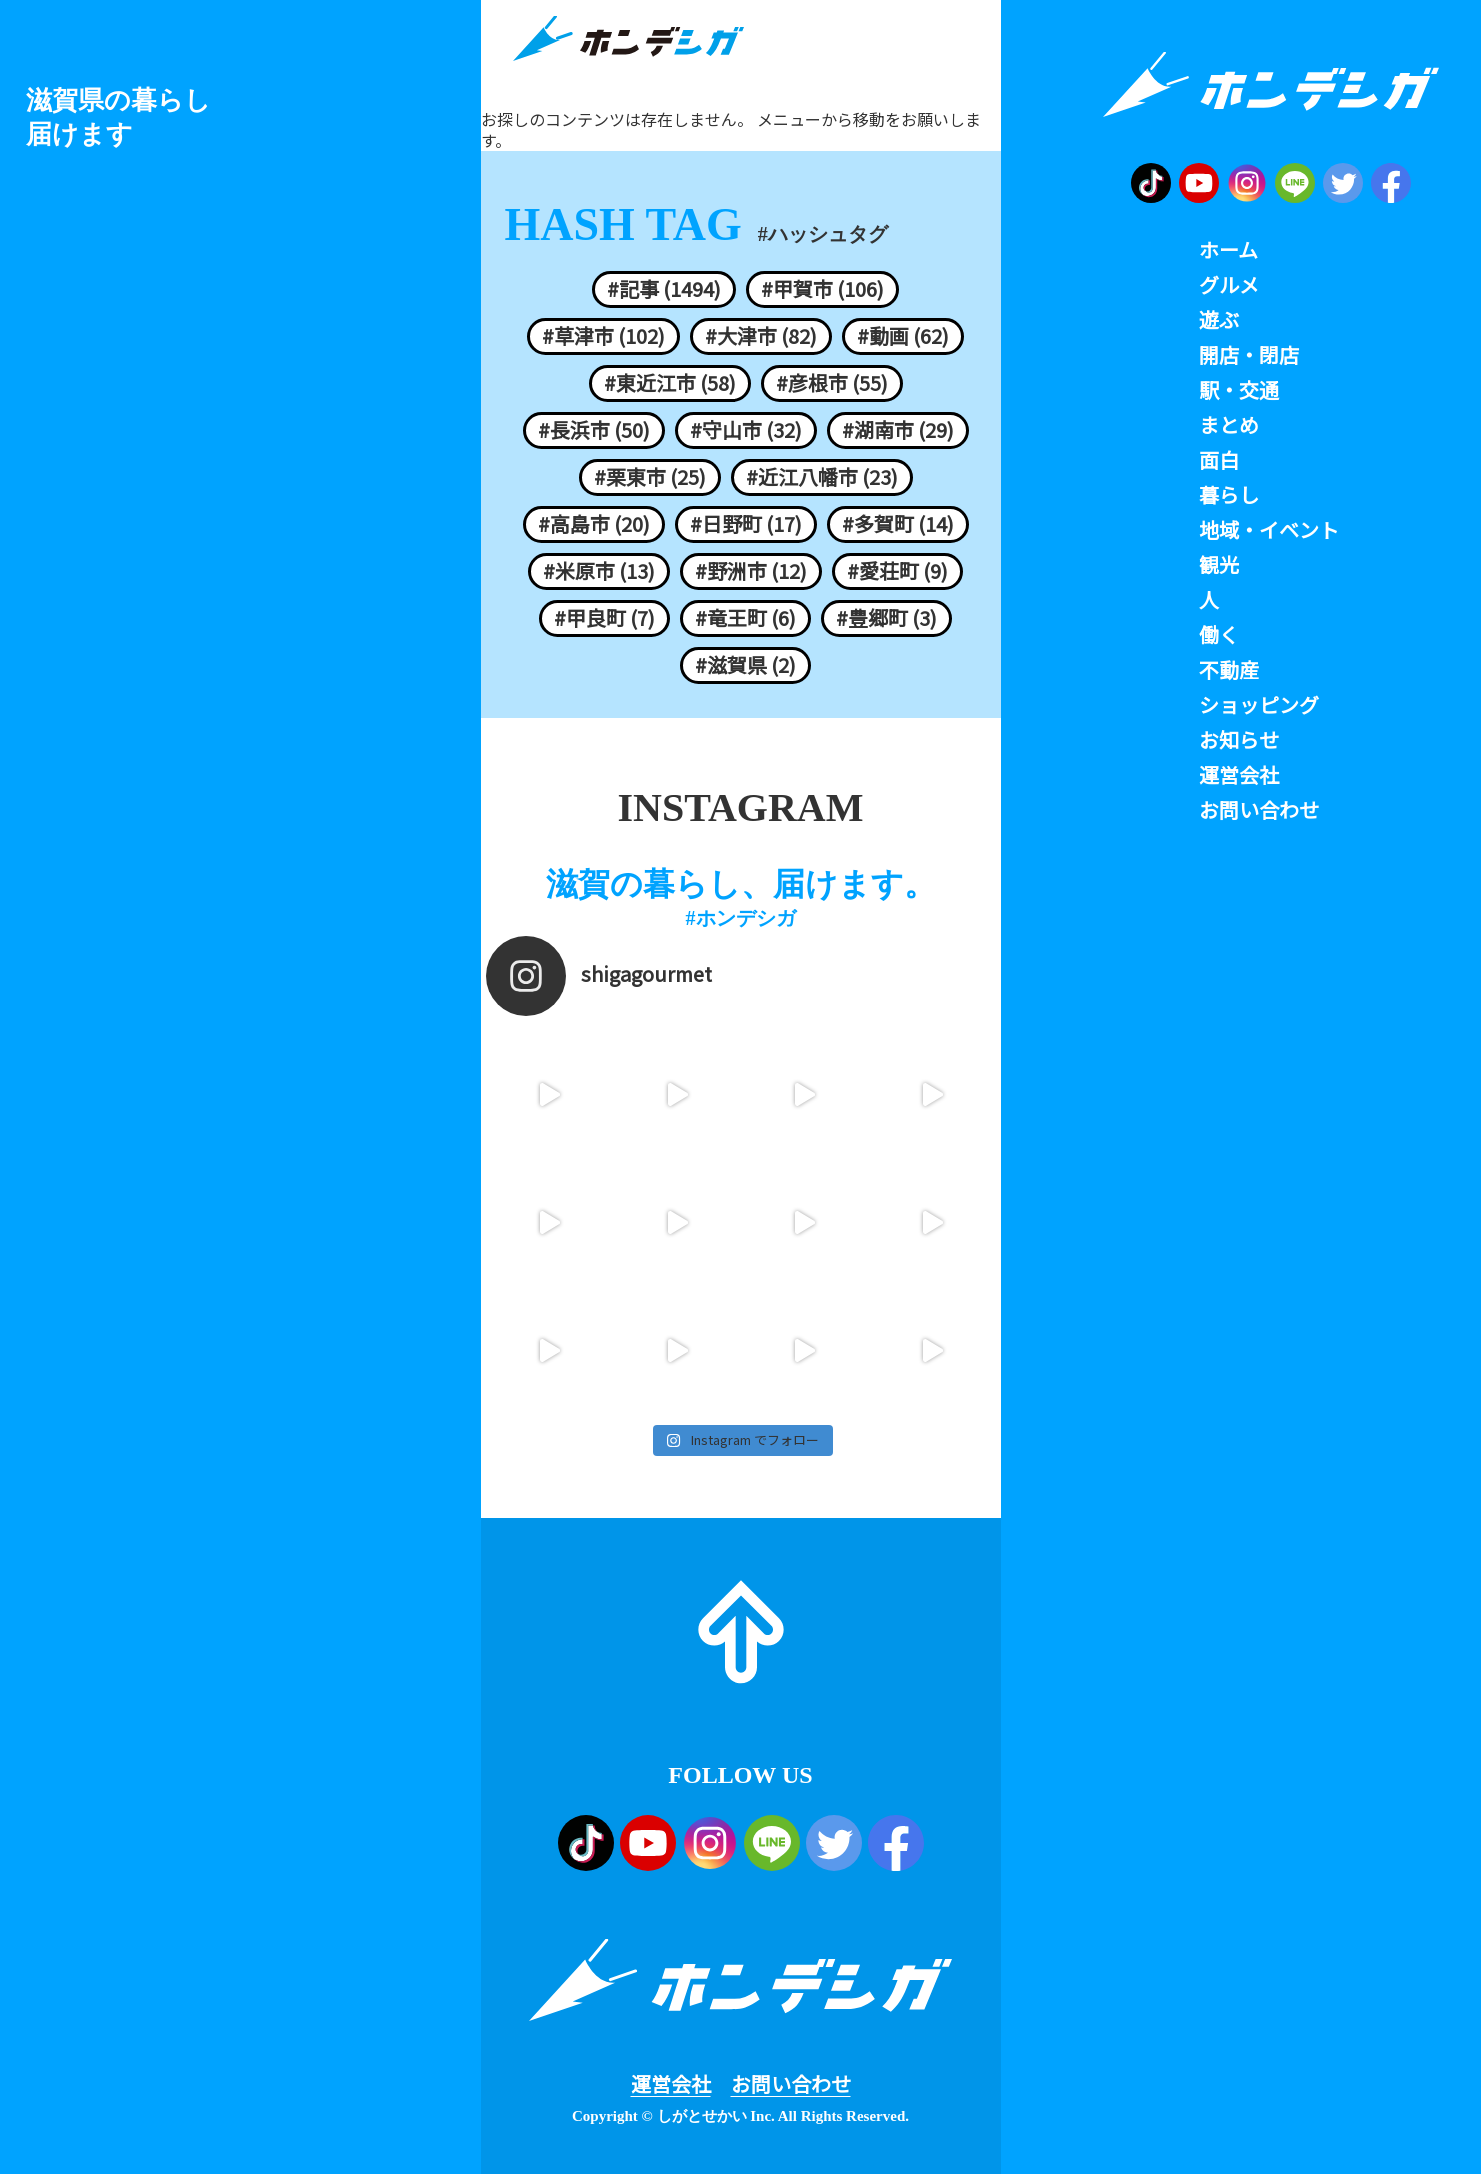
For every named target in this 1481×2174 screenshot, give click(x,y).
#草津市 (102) (603, 336)
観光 (1219, 565)
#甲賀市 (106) (822, 289)
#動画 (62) (903, 336)
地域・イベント (1269, 530)
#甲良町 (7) (604, 618)
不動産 (1229, 670)
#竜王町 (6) (745, 618)
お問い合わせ (791, 2084)
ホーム (1228, 250)
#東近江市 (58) (670, 383)
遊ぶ (1219, 320)
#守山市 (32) (746, 430)
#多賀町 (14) (898, 524)
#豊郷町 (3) (886, 618)
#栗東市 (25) (650, 477)
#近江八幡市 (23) (822, 477)
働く (1219, 635)
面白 (1219, 460)
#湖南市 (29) (898, 430)
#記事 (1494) (664, 289)
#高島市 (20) (594, 524)
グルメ (1229, 285)
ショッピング (1259, 705)
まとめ (1229, 425)
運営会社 (671, 2084)
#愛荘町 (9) (897, 571)
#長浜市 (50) (594, 430)
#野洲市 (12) (751, 571)
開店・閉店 (1249, 355)
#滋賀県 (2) (745, 665)
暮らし (1229, 495)
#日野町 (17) (746, 524)
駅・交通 (1239, 390)
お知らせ (1239, 740)
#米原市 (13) (599, 571)
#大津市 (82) (761, 336)
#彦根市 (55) (832, 383)
